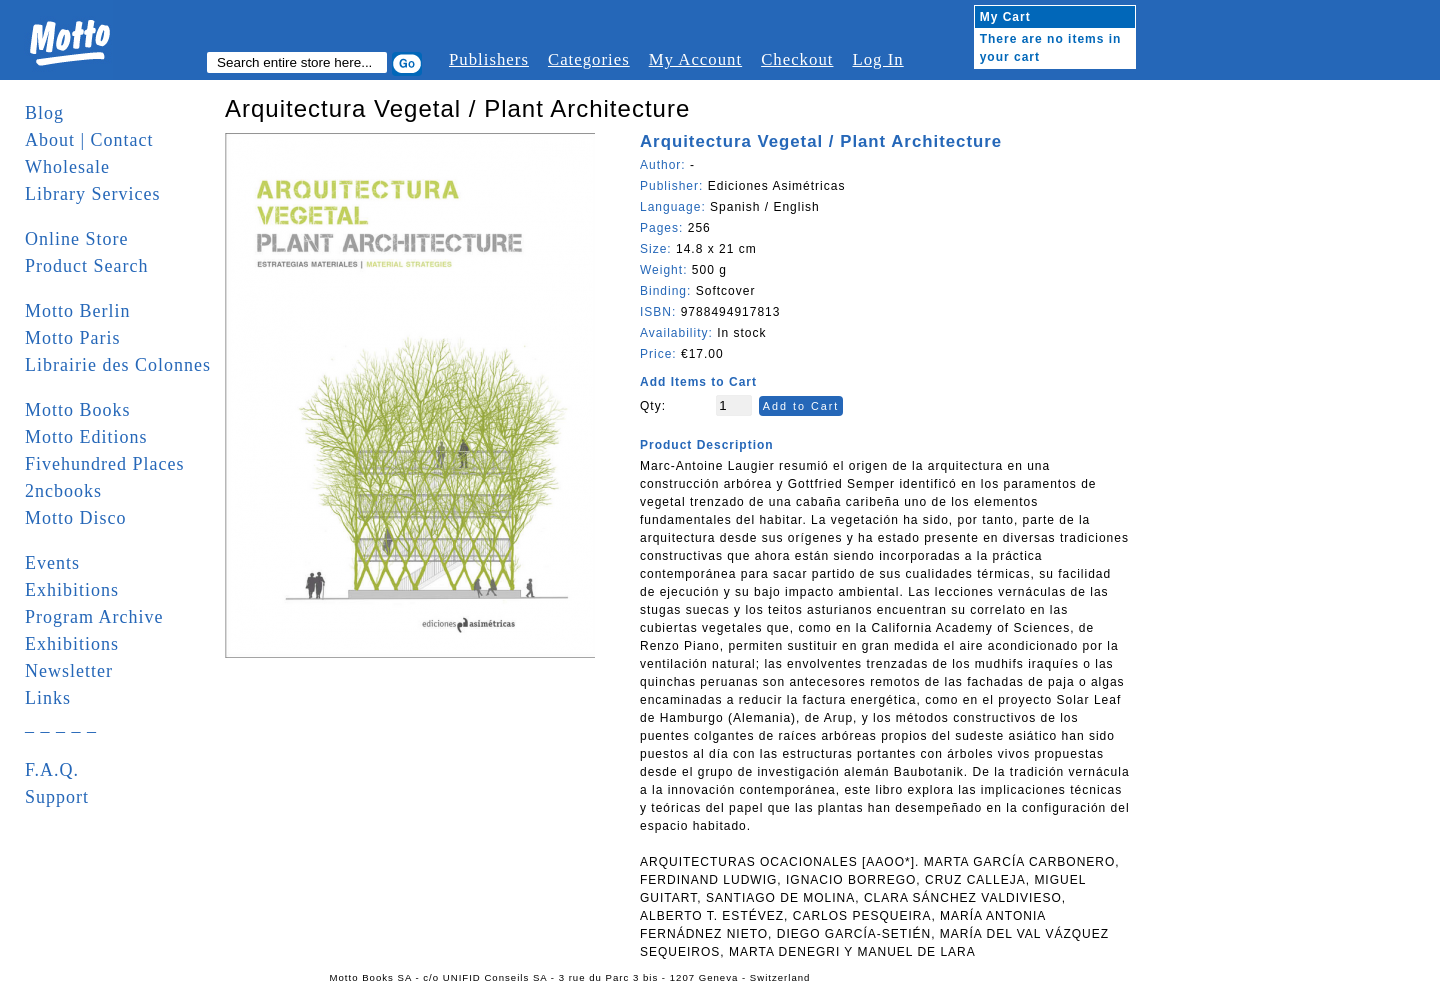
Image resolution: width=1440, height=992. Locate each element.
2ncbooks (63, 491)
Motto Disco (76, 518)
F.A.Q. (52, 770)
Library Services (92, 194)
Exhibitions (72, 590)
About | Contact (89, 140)
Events (52, 563)
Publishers (489, 59)
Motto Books (78, 410)
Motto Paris (73, 338)
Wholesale (67, 167)
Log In (877, 59)
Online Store (77, 239)
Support (57, 797)
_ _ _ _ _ (61, 725)
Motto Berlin (78, 311)
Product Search (86, 266)
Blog (44, 113)
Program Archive (94, 617)
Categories (589, 59)
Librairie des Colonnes (118, 365)
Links (48, 698)
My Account (695, 59)
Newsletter (69, 671)
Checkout (797, 59)
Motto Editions (86, 437)
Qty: (653, 406)
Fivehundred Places (104, 464)
